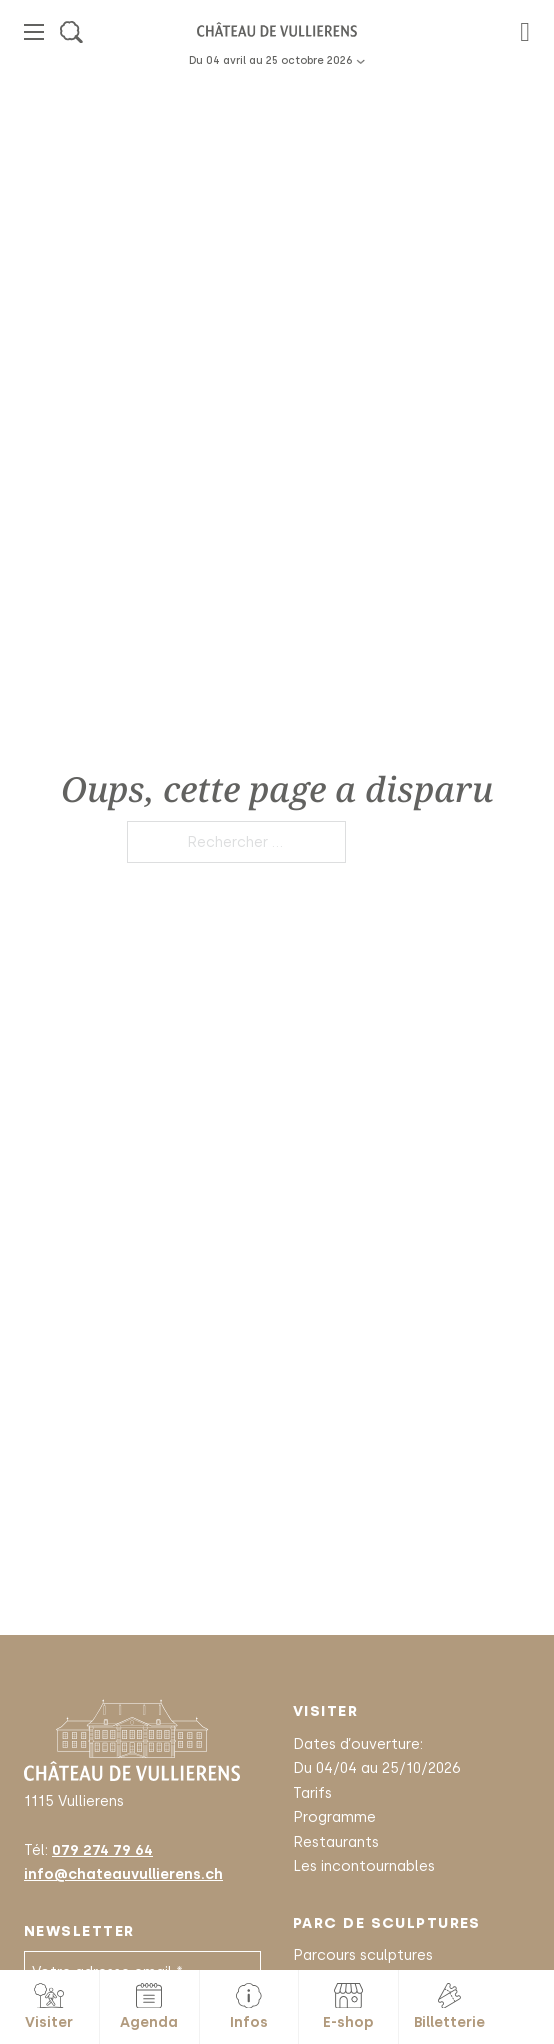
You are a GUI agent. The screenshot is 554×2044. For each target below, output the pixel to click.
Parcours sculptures (363, 1955)
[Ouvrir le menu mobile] (34, 32)
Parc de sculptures (387, 1923)
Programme (334, 1817)
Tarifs (312, 1793)
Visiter (325, 1711)
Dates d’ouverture (356, 1744)
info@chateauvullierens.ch (123, 1874)
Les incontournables (364, 1866)
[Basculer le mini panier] (525, 32)
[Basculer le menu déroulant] (360, 61)
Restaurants (336, 1842)
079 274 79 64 (102, 1850)
